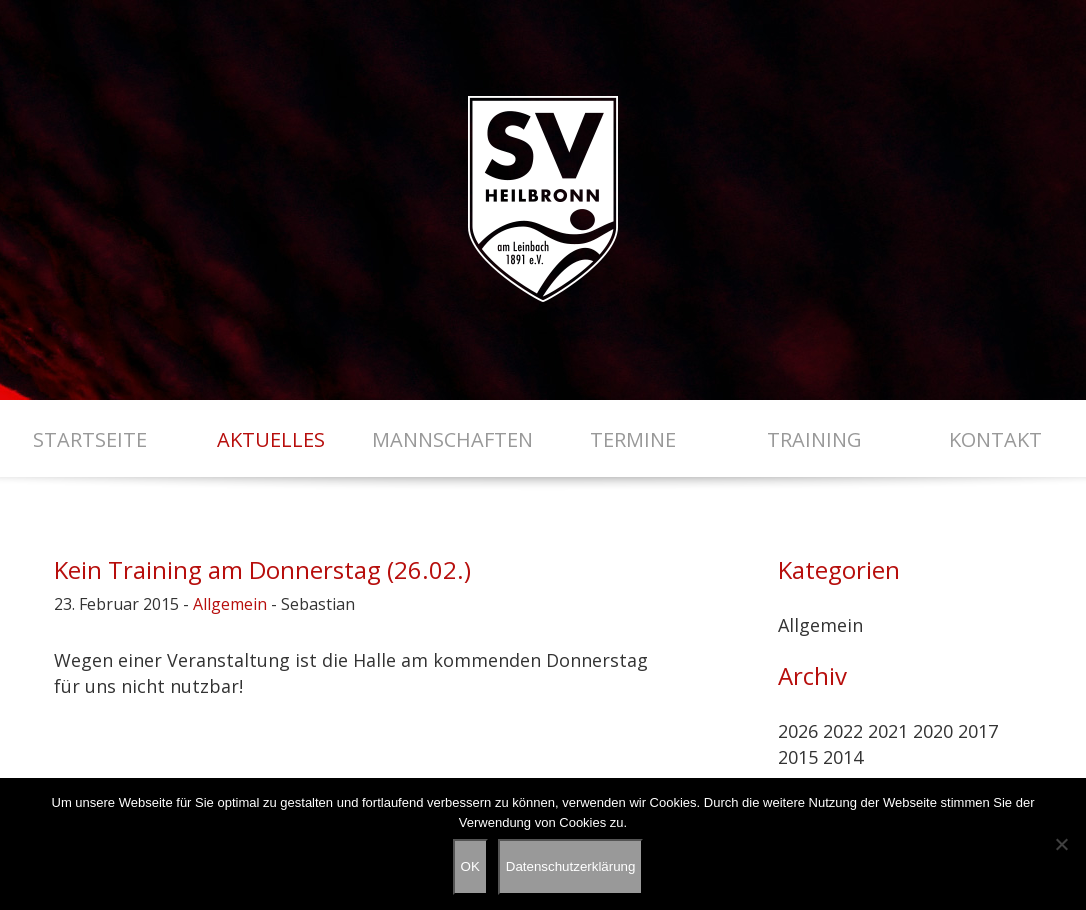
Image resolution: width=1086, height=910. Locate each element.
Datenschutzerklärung (571, 866)
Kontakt (995, 439)
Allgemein (230, 604)
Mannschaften (452, 439)
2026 (798, 731)
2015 (798, 757)
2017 (978, 731)
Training (814, 439)
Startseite (90, 439)
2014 (843, 757)
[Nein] (1061, 844)
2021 (888, 731)
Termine (633, 439)
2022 (843, 731)
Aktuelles (271, 439)
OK (470, 866)
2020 (933, 731)
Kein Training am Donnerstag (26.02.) (262, 569)
